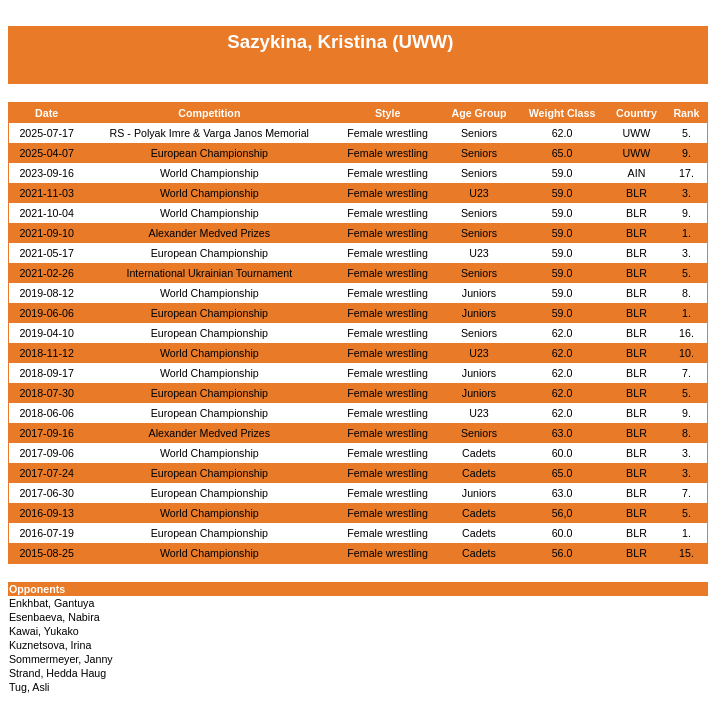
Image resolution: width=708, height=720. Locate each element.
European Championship (209, 153)
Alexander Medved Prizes (209, 233)
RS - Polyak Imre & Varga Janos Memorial (209, 133)
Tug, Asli (29, 687)
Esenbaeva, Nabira (54, 617)
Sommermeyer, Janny (61, 659)
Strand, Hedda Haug (57, 673)
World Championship (209, 173)
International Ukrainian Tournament (209, 273)
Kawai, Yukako (44, 631)
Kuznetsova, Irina (50, 645)
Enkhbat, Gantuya (51, 603)
